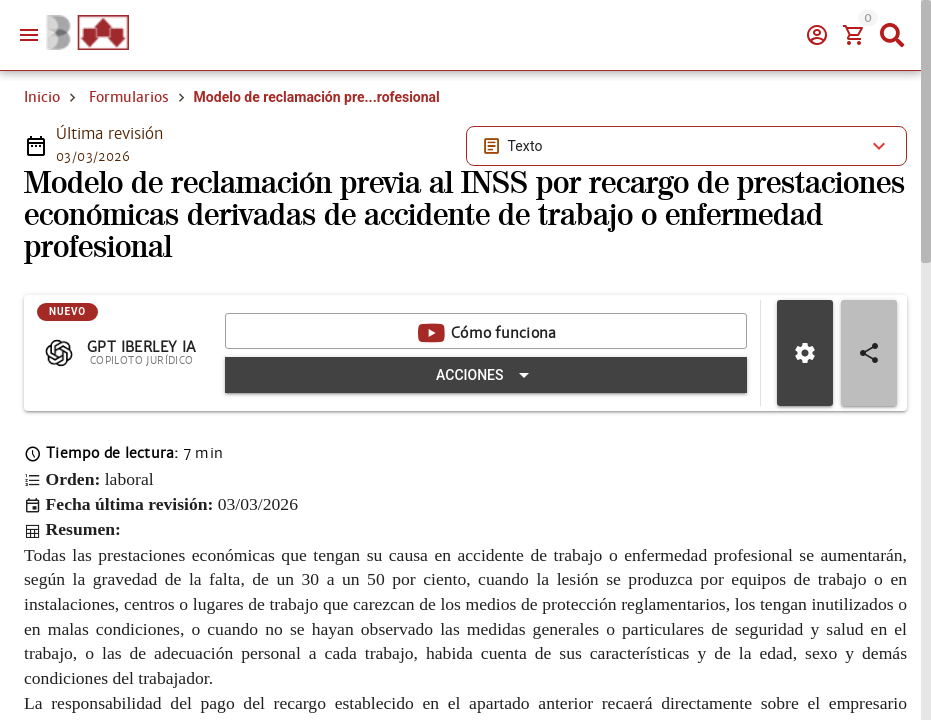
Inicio (42, 97)
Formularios (129, 97)
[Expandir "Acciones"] (486, 375)
